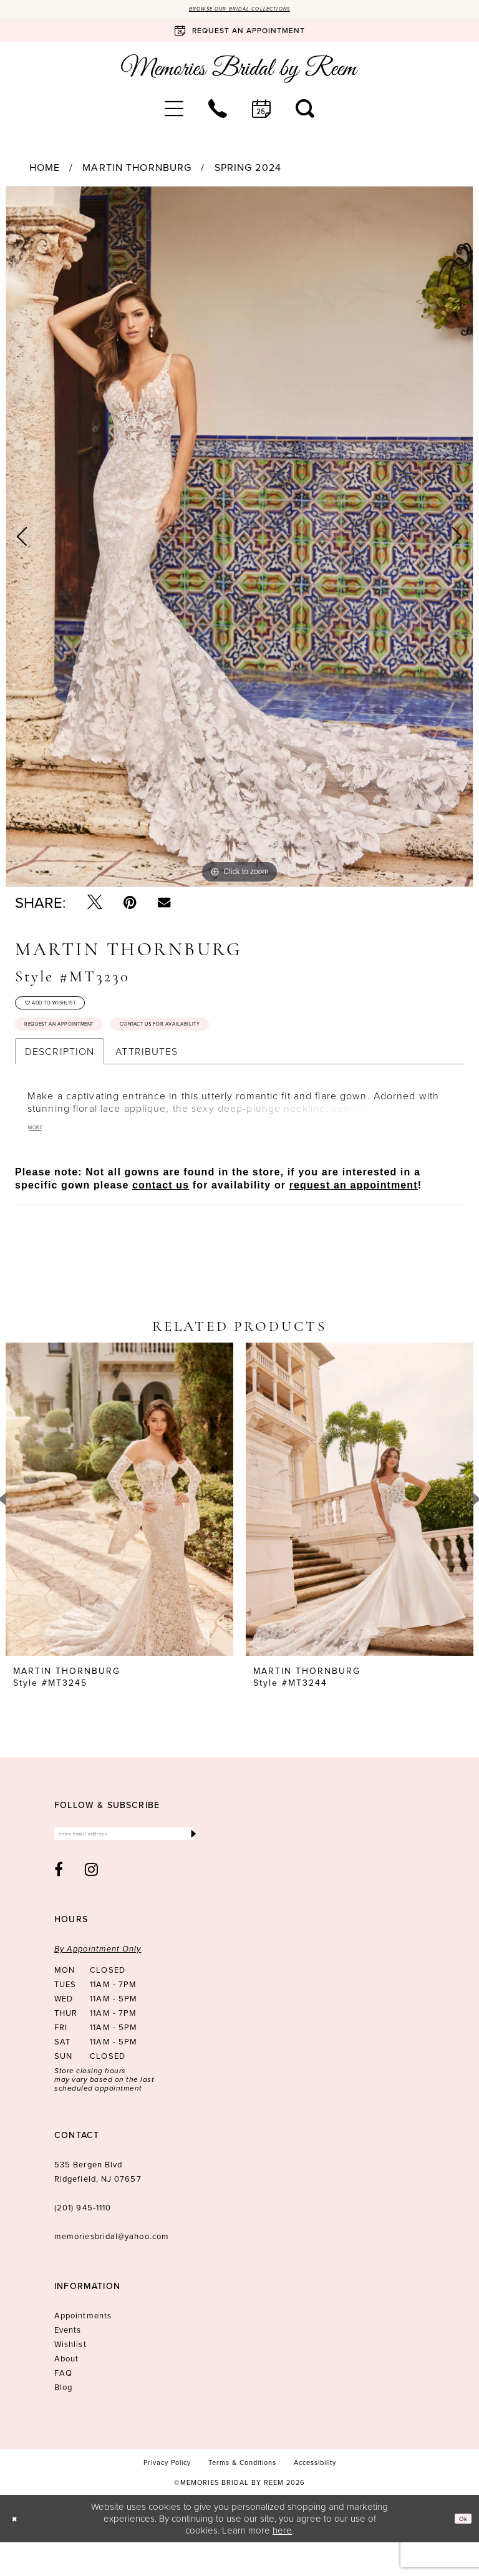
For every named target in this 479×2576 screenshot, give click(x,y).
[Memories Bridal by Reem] (239, 72)
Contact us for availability (245, 1046)
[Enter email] (127, 1864)
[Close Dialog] (18, 2552)
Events (67, 2363)
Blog (63, 2420)
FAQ (63, 2406)
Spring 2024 (248, 171)
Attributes (146, 1077)
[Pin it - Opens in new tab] (130, 905)
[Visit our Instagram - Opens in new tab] (92, 1902)
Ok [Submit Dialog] (459, 2552)
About (66, 2392)
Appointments (83, 2349)
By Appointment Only (98, 1982)
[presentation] (119, 1526)
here (282, 2563)
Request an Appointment (85, 1046)
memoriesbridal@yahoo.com (111, 2269)
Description (59, 1077)
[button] (174, 111)
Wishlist (70, 2377)
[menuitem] (174, 111)
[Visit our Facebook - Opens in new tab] (59, 1902)
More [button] (40, 1155)
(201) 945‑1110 (82, 2241)
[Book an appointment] (239, 34)
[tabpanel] (239, 540)
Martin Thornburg (136, 171)
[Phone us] (218, 111)
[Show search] (305, 111)
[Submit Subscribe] (190, 1864)
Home (44, 171)
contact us (160, 1212)
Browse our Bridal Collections (239, 10)
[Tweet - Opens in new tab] (94, 905)
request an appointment (353, 1212)
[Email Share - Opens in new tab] (164, 905)
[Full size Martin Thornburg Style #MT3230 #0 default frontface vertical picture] (239, 540)
